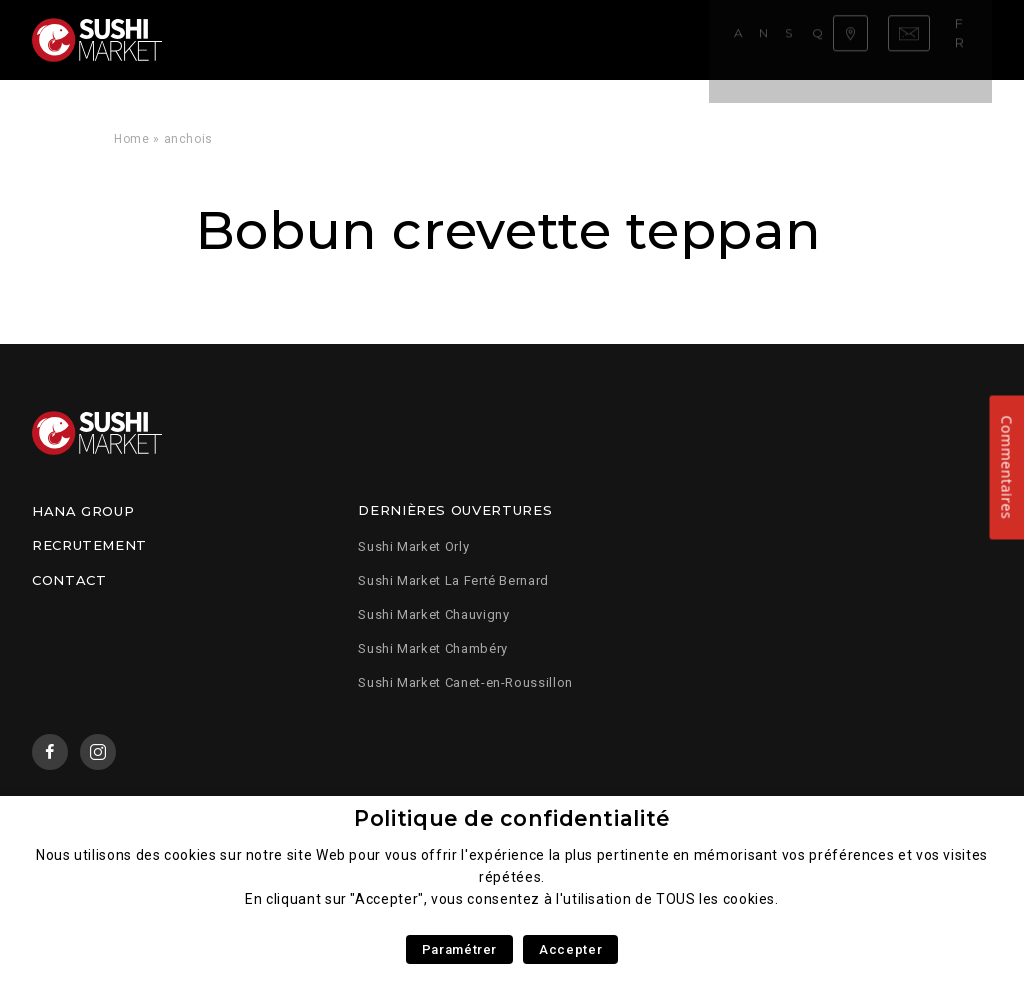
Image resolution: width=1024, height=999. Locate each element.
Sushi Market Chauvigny (433, 614)
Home (132, 139)
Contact (69, 580)
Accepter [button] (570, 949)
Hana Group (83, 511)
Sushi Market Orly (413, 546)
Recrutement (89, 545)
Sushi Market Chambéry (432, 648)
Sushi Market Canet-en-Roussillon (465, 682)
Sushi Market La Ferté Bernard (453, 580)
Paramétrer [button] (459, 949)
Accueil (231, 39)
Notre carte (323, 39)
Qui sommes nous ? (565, 39)
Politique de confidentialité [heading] (512, 818)
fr (971, 39)
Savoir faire (434, 39)
